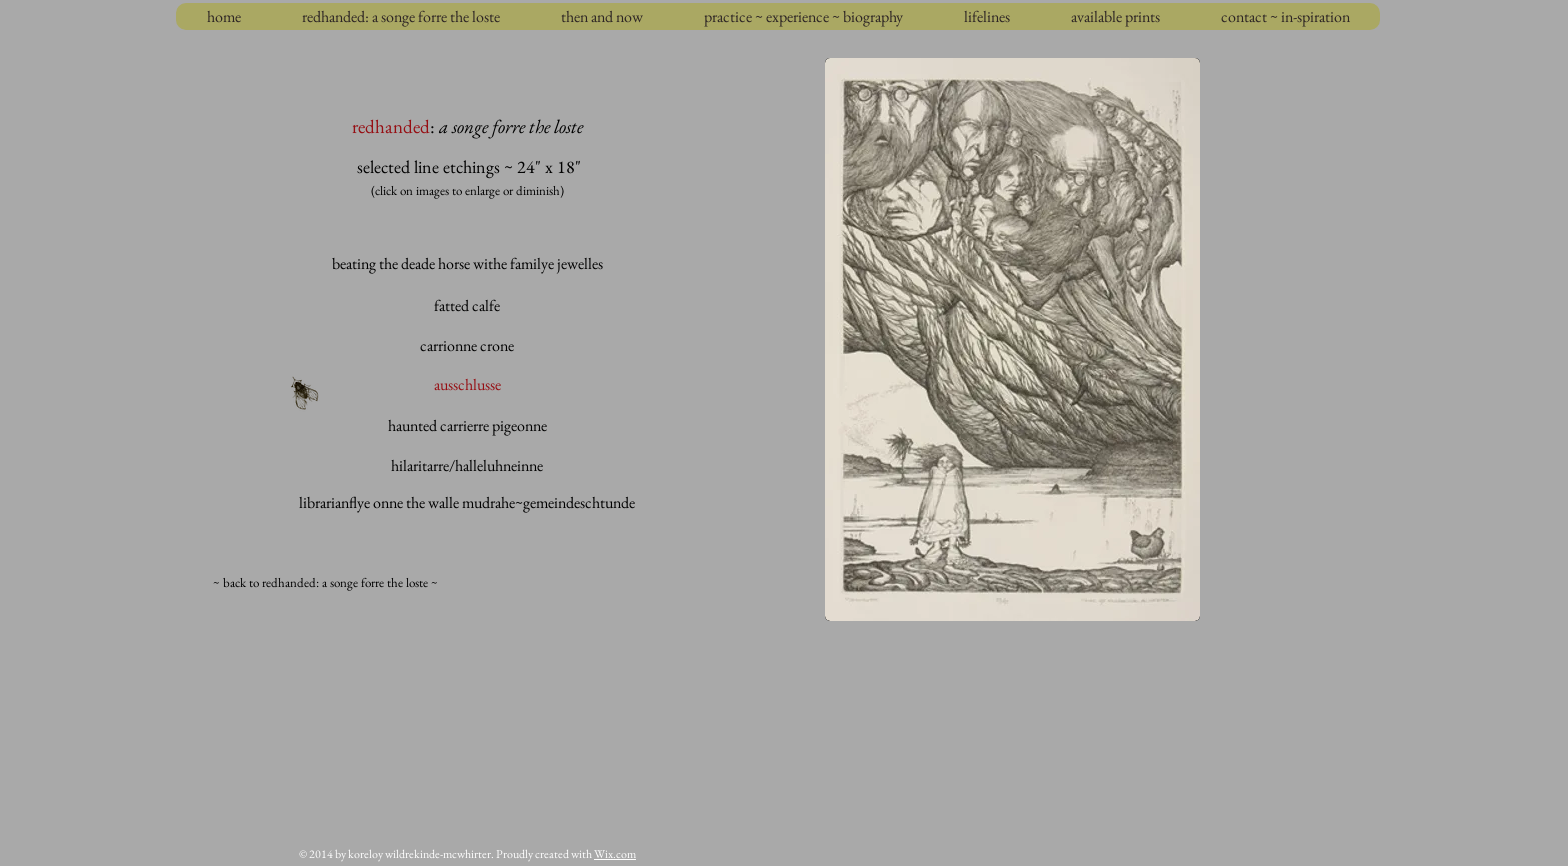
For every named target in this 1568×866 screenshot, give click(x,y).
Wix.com (615, 854)
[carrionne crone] (466, 346)
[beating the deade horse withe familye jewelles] (467, 264)
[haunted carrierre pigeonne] (467, 426)
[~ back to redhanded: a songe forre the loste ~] (325, 583)
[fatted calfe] (467, 306)
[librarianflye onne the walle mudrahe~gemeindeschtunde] (467, 503)
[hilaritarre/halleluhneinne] (467, 466)
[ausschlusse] (467, 385)
